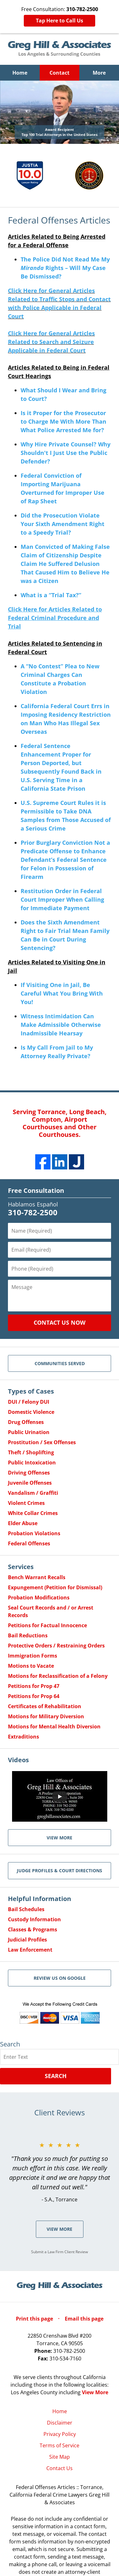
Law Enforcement (30, 1949)
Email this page (84, 2318)
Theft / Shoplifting (31, 1452)
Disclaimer (59, 2422)
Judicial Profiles (27, 1939)
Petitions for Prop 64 (33, 1696)
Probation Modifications (38, 1597)
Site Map (59, 2456)
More (99, 72)
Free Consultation (36, 1190)
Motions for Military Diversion (46, 1716)
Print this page (35, 2318)
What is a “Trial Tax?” (51, 595)
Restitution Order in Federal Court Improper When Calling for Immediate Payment (62, 899)
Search (56, 2076)
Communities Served (60, 1363)
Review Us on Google (60, 1978)
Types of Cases (31, 1391)
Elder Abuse (22, 1523)
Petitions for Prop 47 (33, 1686)
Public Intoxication (32, 1462)
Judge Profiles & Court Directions (59, 1871)
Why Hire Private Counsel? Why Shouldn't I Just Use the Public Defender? (65, 452)
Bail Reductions (28, 1635)
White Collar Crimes (33, 1513)
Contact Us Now (59, 1322)
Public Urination (29, 1432)
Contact (59, 72)
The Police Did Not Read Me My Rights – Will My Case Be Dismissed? (65, 267)
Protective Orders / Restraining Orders (56, 1645)
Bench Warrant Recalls (36, 1577)
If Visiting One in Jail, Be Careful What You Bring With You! (62, 993)
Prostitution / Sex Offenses (42, 1442)
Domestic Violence (31, 1411)
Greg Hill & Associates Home (59, 49)
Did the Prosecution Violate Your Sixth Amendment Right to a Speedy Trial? (62, 524)
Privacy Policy (59, 2434)
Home (19, 72)
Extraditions (23, 1736)
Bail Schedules (26, 1909)
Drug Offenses (26, 1422)
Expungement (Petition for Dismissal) (55, 1587)
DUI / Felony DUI (28, 1401)
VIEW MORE (59, 1838)
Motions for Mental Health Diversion (54, 1726)
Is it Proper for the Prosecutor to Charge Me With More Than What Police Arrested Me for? (63, 421)
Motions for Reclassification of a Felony (58, 1675)
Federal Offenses (29, 1543)
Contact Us (59, 2468)
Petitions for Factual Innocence (47, 1625)
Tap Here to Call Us (59, 20)
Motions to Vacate (31, 1665)
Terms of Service (59, 2445)
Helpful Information (39, 1898)
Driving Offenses (29, 1472)
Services (21, 1566)
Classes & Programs (32, 1929)
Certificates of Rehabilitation (44, 1706)
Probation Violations (34, 1533)
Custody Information (34, 1919)
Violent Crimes (26, 1503)
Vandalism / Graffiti (33, 1492)
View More (59, 2229)
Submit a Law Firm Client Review (59, 2251)
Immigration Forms (32, 1655)
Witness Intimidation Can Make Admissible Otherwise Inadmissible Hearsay (61, 1024)
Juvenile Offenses (30, 1482)
